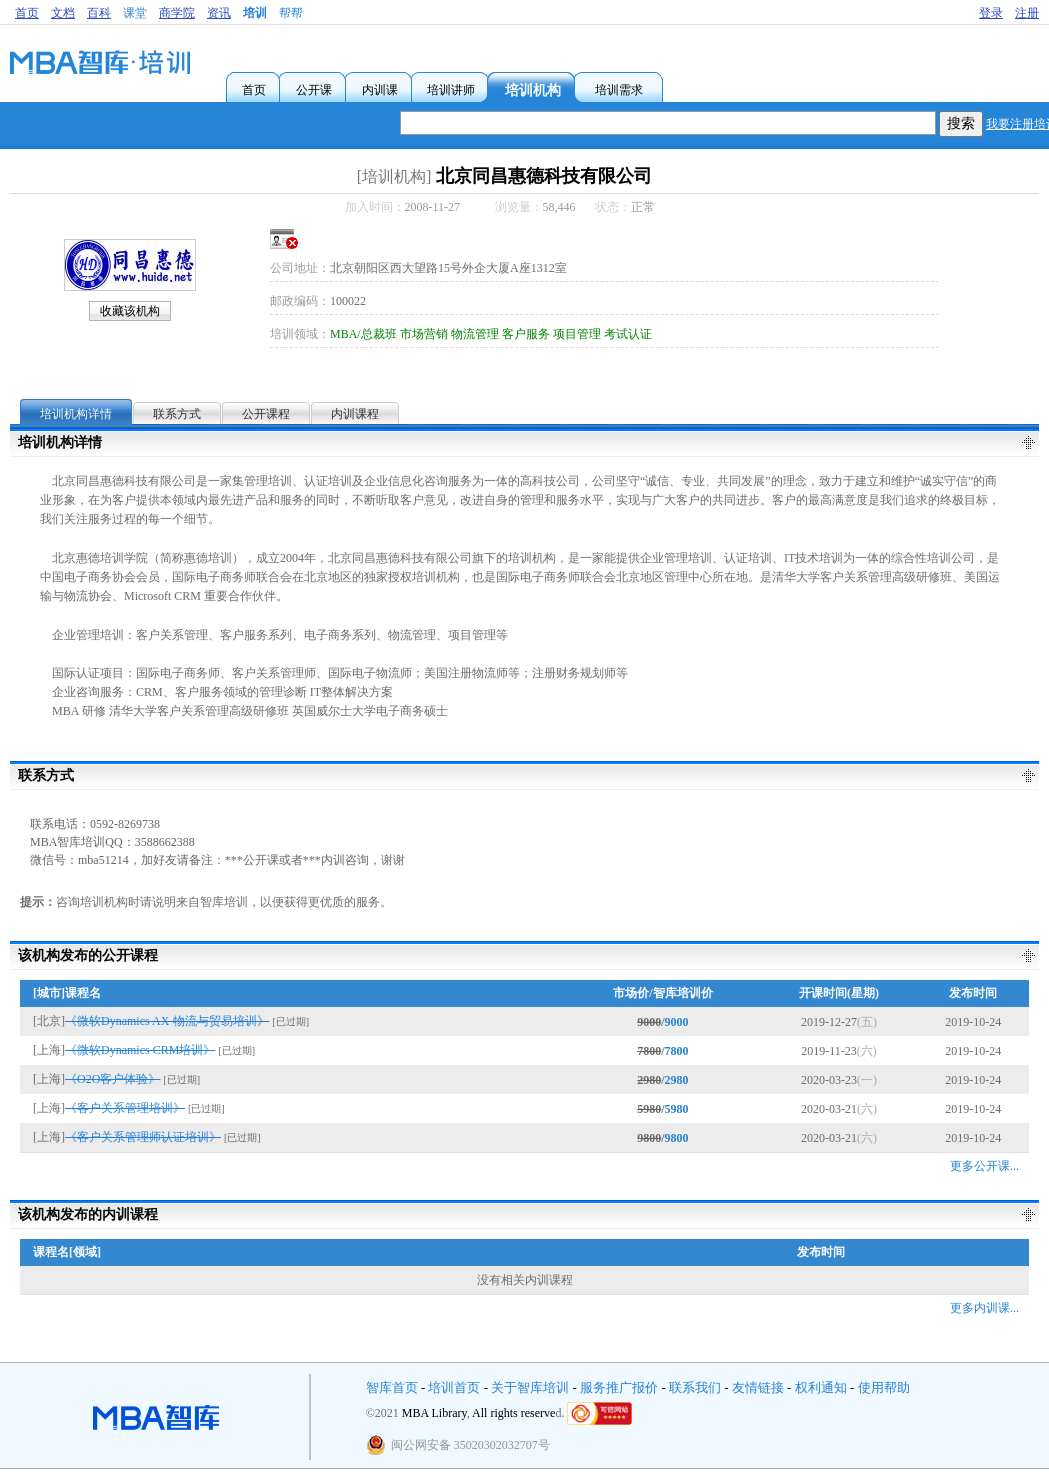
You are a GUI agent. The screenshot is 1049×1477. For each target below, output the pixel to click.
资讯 (219, 13)
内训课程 (355, 414)
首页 (27, 13)
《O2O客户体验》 (112, 1079)
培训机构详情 (76, 414)
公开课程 (266, 414)
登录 (991, 13)
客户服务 (526, 334)
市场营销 (424, 334)
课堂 (135, 13)
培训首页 (454, 1387)
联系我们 (695, 1387)
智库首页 (392, 1387)
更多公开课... (984, 1166)
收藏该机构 (130, 311)
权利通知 (821, 1387)
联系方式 (177, 414)
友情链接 (758, 1387)
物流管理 (475, 334)
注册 (1027, 13)
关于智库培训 (530, 1387)
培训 (255, 13)
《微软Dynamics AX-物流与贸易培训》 (167, 1021)
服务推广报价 (619, 1387)
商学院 (177, 13)
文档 (63, 13)
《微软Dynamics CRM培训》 (140, 1050)
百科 (99, 13)
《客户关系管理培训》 (125, 1108)
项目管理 (577, 334)
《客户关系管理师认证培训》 (143, 1137)
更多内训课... (984, 1308)
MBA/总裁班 (363, 334)
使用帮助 (884, 1387)
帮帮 (291, 13)
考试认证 (628, 334)
